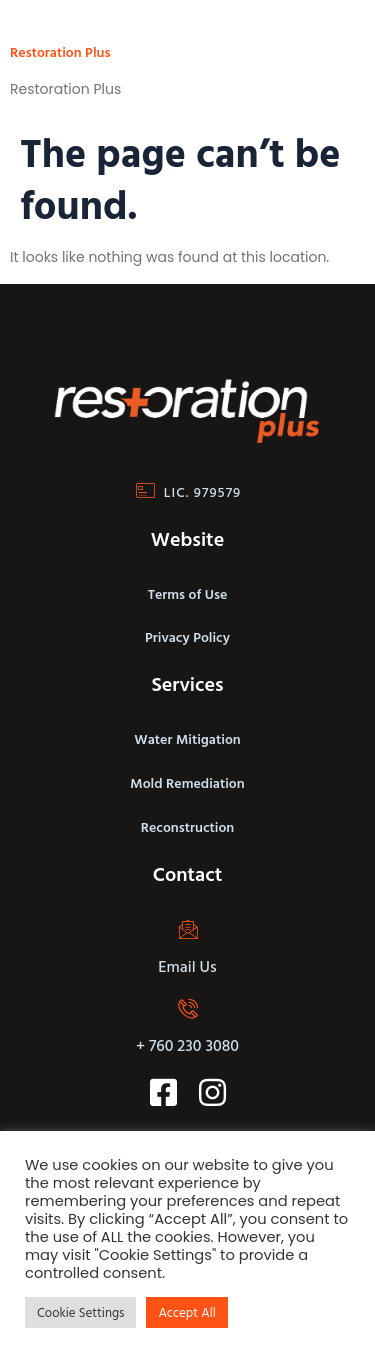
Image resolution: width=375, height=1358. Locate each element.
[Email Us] (188, 929)
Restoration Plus (60, 51)
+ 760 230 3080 (187, 1045)
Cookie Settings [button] (80, 1312)
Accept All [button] (186, 1312)
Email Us (187, 966)
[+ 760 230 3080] (188, 1008)
